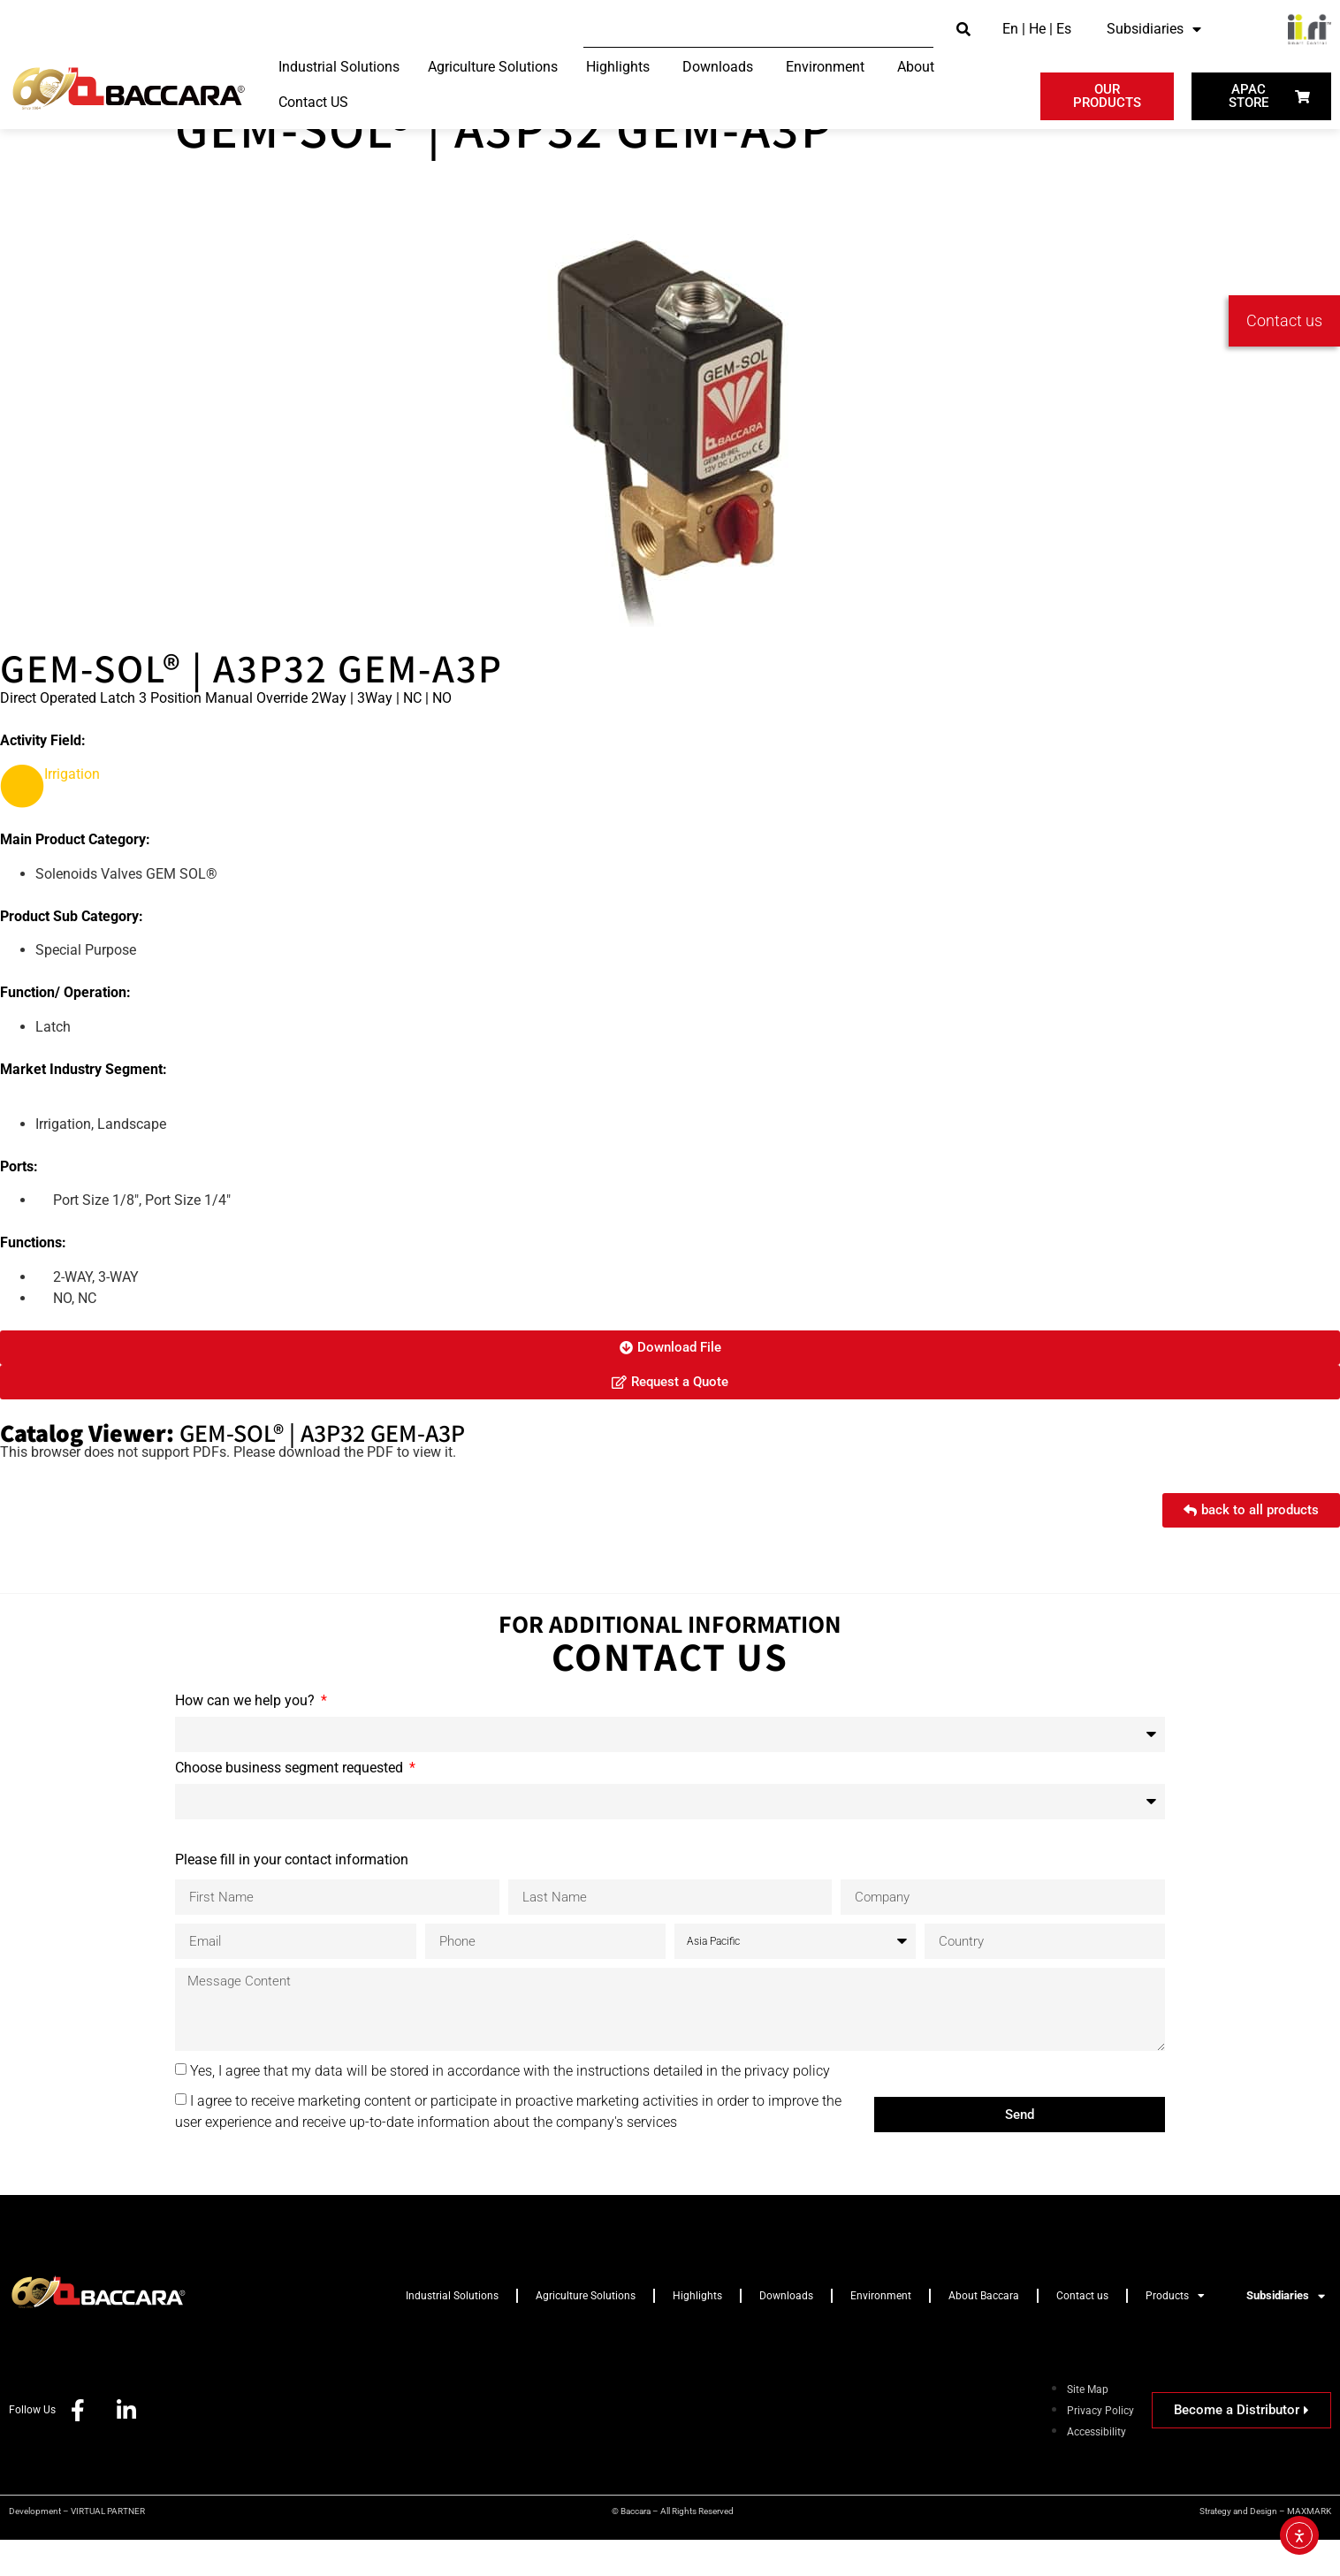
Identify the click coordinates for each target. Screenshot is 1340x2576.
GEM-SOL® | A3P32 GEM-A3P (504, 164)
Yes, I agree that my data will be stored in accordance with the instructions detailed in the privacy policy (510, 2107)
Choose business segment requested (291, 1804)
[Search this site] (758, 29)
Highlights (697, 2332)
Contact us (1082, 2332)
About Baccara (983, 2332)
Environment (880, 2332)
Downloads (786, 2332)
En (1010, 28)
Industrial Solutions (452, 2332)
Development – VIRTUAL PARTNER (77, 2547)
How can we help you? (246, 1737)
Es (1063, 28)
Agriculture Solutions (586, 2332)
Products (1175, 2332)
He (1037, 28)
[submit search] (963, 29)
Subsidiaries (1154, 29)
